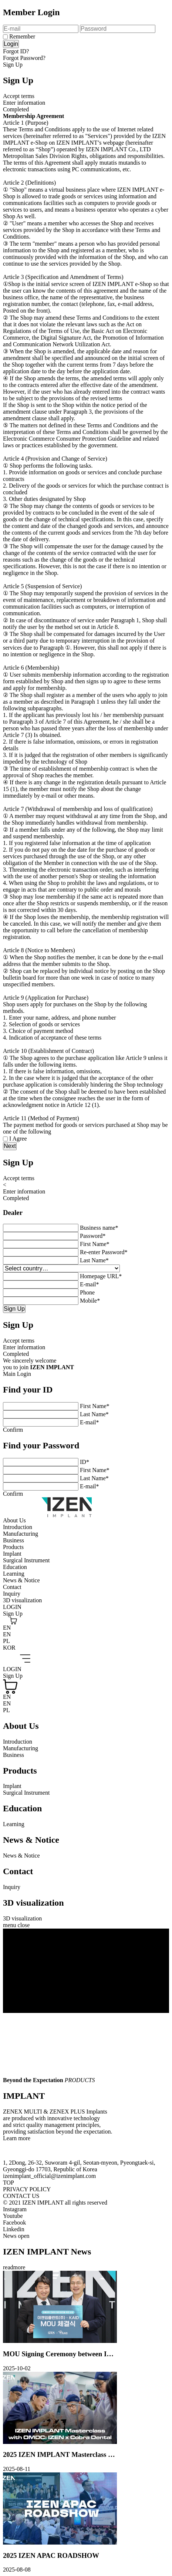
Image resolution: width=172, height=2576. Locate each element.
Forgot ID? (16, 51)
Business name (99, 1228)
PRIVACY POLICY (27, 2189)
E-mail (89, 1284)
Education (15, 1567)
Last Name (94, 1260)
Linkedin (13, 2229)
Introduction (17, 1527)
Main (9, 1374)
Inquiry (11, 1593)
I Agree (18, 1138)
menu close (16, 1925)
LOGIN (12, 1607)
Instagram (15, 2209)
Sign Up (13, 64)
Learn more (16, 2138)
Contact (12, 1587)
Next (10, 1146)
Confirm (13, 1430)
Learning (13, 1573)
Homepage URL (101, 1276)
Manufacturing (20, 1534)
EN (7, 1627)
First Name (94, 1244)
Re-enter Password (103, 1252)
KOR (9, 1647)
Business (13, 1540)
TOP (8, 2182)
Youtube (13, 2216)
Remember (22, 36)
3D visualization (22, 1600)
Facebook (14, 2222)
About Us (14, 1520)
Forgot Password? (24, 58)
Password (92, 1236)
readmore (14, 2267)
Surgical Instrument (26, 1560)
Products (13, 1547)
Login (11, 44)
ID (84, 1462)
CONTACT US (21, 2196)
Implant (12, 1553)
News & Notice (21, 1580)
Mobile (90, 1300)
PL (6, 1641)
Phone (87, 1292)
